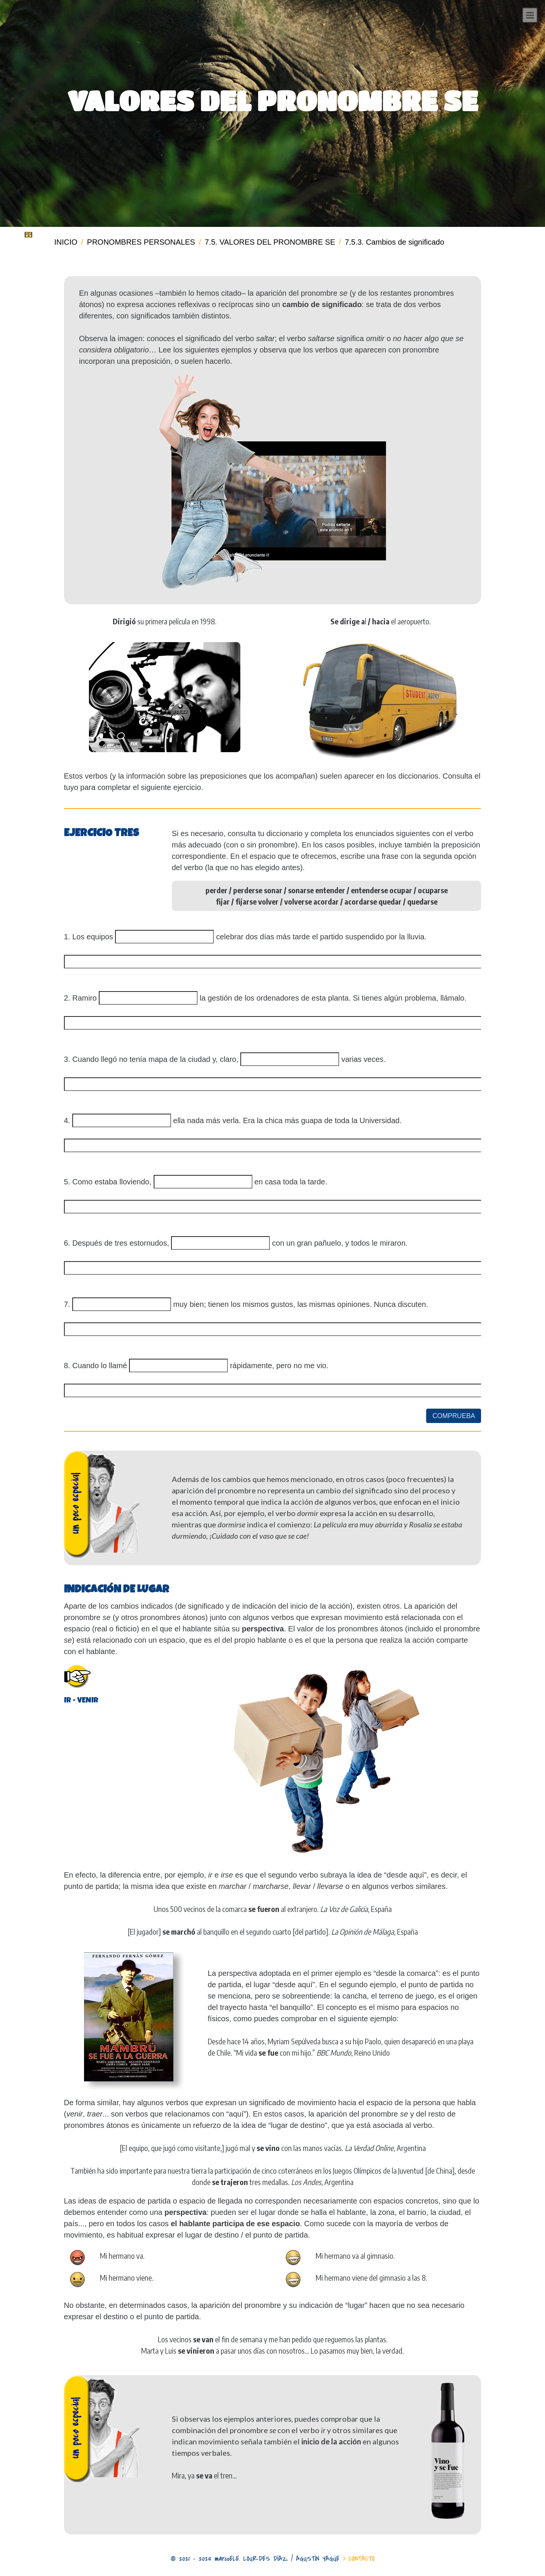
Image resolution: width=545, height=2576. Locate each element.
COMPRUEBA (453, 1416)
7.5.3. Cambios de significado (394, 242)
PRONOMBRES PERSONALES (141, 242)
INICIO (65, 242)
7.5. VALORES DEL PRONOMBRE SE (270, 242)
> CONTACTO (359, 2559)
